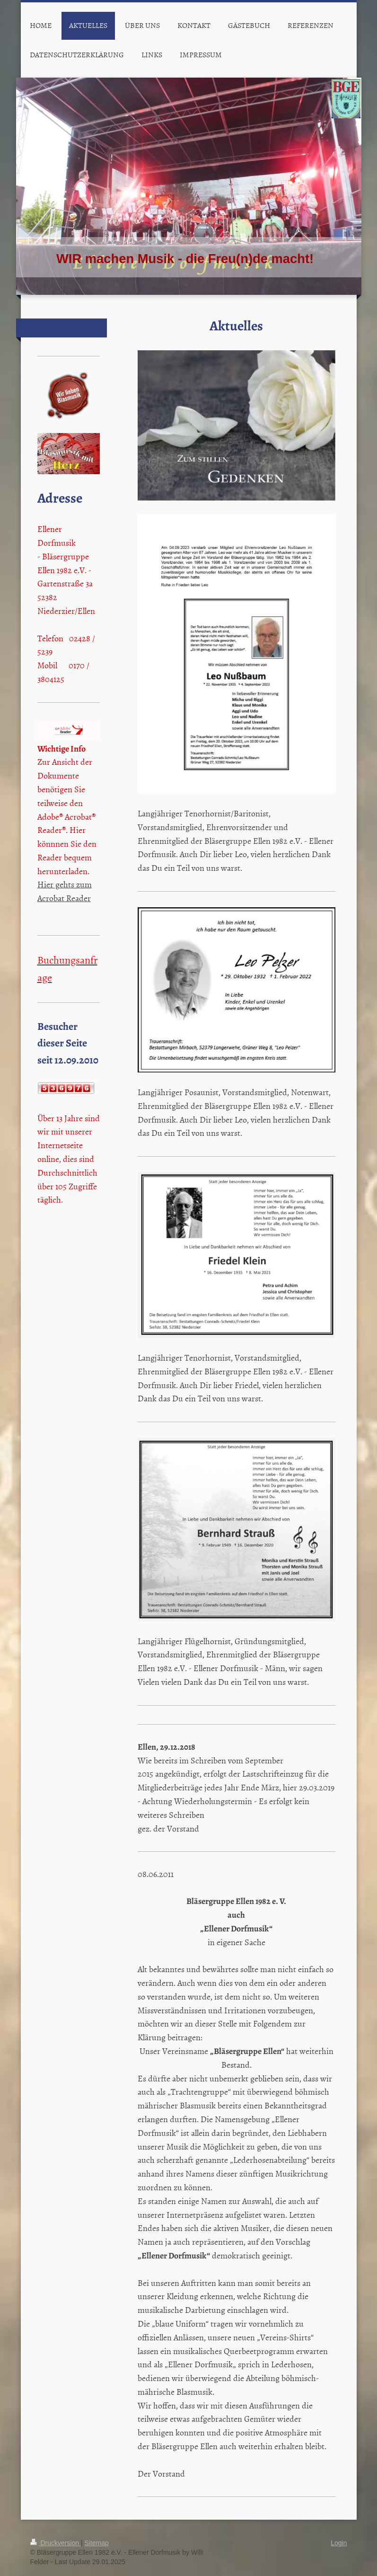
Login (339, 2543)
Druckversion (55, 2543)
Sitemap (97, 2543)
